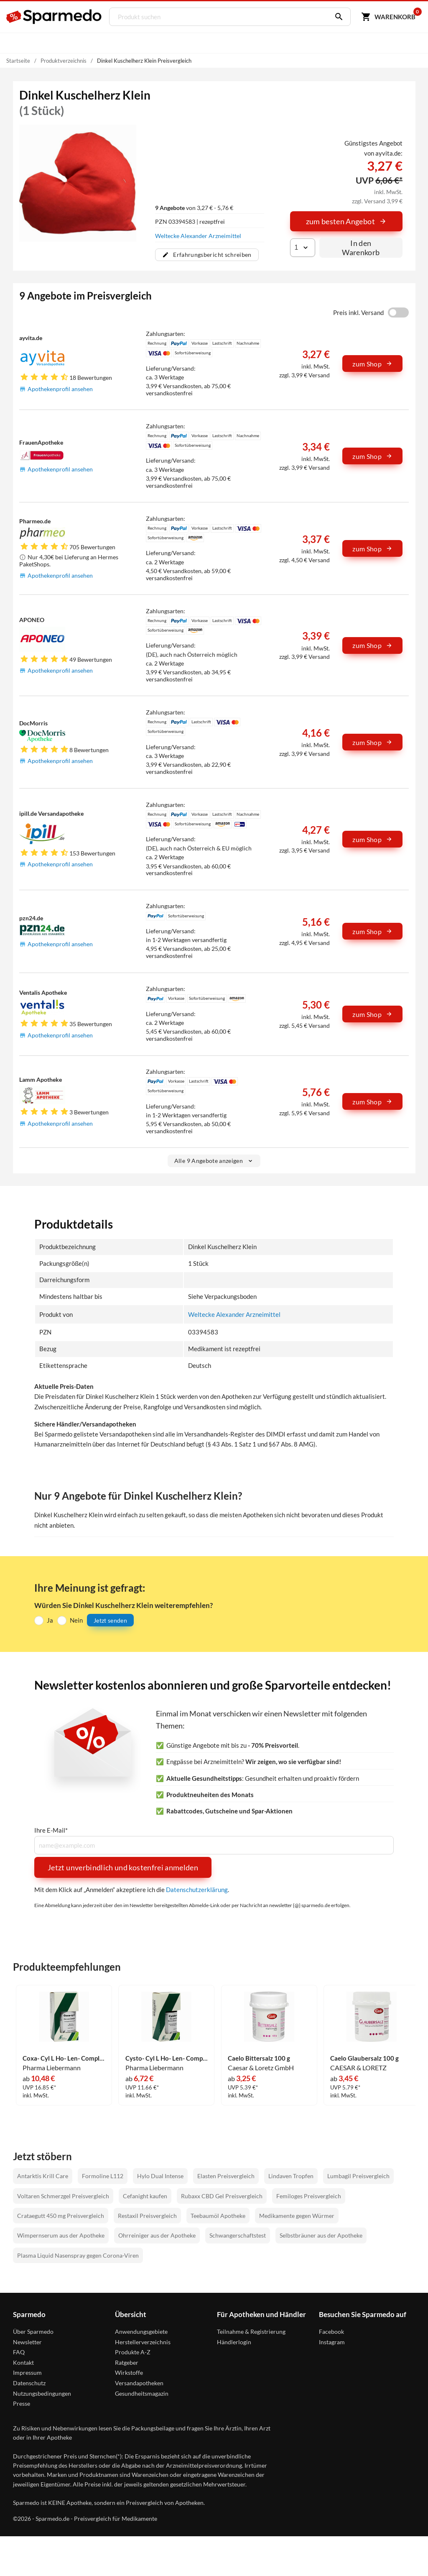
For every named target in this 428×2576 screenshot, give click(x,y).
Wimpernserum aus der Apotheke (60, 2235)
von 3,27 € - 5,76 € (194, 207)
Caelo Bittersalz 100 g (259, 2058)
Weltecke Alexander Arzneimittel (198, 235)
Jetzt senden (110, 1620)
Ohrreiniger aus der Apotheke (157, 2235)
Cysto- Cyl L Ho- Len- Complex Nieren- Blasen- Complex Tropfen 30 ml (166, 2058)
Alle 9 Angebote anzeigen (214, 1160)
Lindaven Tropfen (290, 2175)
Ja (50, 1620)
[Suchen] (336, 17)
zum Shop (372, 364)
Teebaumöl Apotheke (218, 2215)
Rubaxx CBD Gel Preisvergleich (221, 2196)
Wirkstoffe (129, 2372)
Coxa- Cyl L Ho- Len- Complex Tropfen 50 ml (64, 2058)
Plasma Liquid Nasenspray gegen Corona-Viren (78, 2255)
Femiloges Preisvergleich (308, 2196)
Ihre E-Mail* (51, 1830)
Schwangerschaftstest (237, 2235)
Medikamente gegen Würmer (296, 2215)
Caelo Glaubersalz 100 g (364, 2058)
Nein (76, 1620)
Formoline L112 (102, 2175)
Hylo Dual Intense (160, 2175)
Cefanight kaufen (145, 2196)
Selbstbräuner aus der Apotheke (321, 2235)
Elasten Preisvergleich (226, 2175)
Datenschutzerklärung (197, 1889)
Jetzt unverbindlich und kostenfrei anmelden (123, 1867)
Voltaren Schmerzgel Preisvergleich (63, 2196)
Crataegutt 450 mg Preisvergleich (60, 2215)
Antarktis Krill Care (42, 2175)
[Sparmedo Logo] (54, 16)
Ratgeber (126, 2362)
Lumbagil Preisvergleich (358, 2175)
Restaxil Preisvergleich (147, 2215)
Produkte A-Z (132, 2352)
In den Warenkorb (361, 247)
